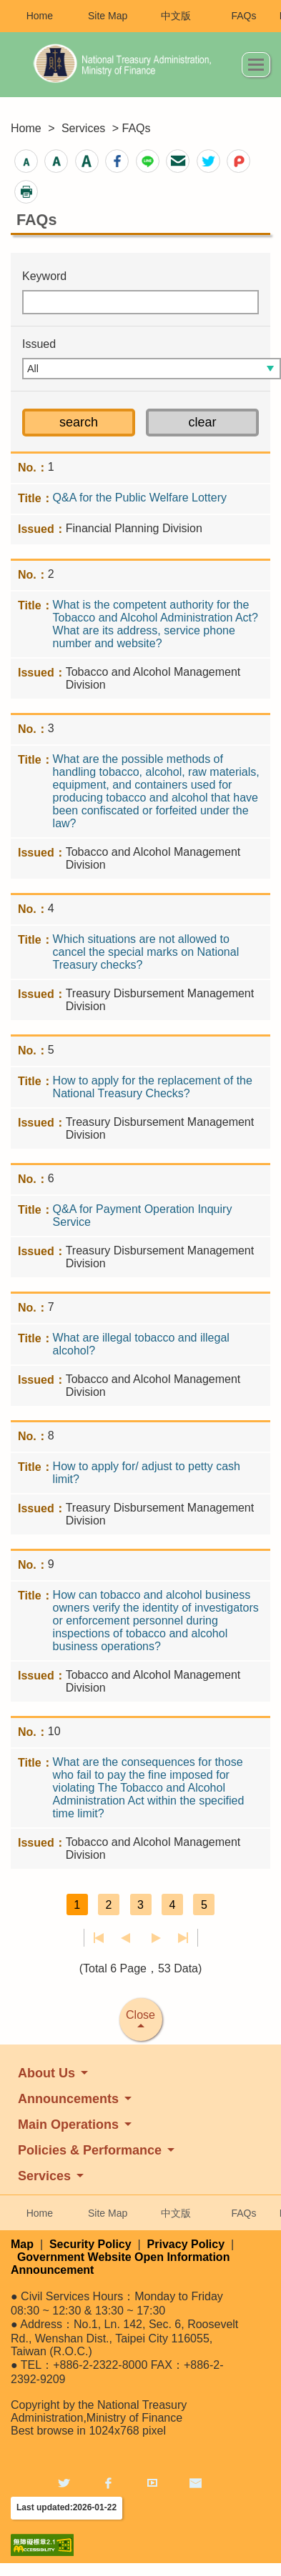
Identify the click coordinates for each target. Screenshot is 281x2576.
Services (83, 128)
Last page (182, 1938)
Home (39, 15)
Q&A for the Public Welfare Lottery (140, 497)
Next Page (156, 1938)
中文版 (176, 15)
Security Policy (90, 2244)
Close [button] (140, 2015)
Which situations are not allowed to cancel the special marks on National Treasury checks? (146, 952)
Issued (39, 344)
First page (99, 1938)
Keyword (44, 276)
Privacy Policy (186, 2244)
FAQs (243, 15)
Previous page (125, 1938)
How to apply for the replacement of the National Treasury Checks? (152, 1086)
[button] (26, 161)
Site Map (107, 15)
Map (22, 2244)
